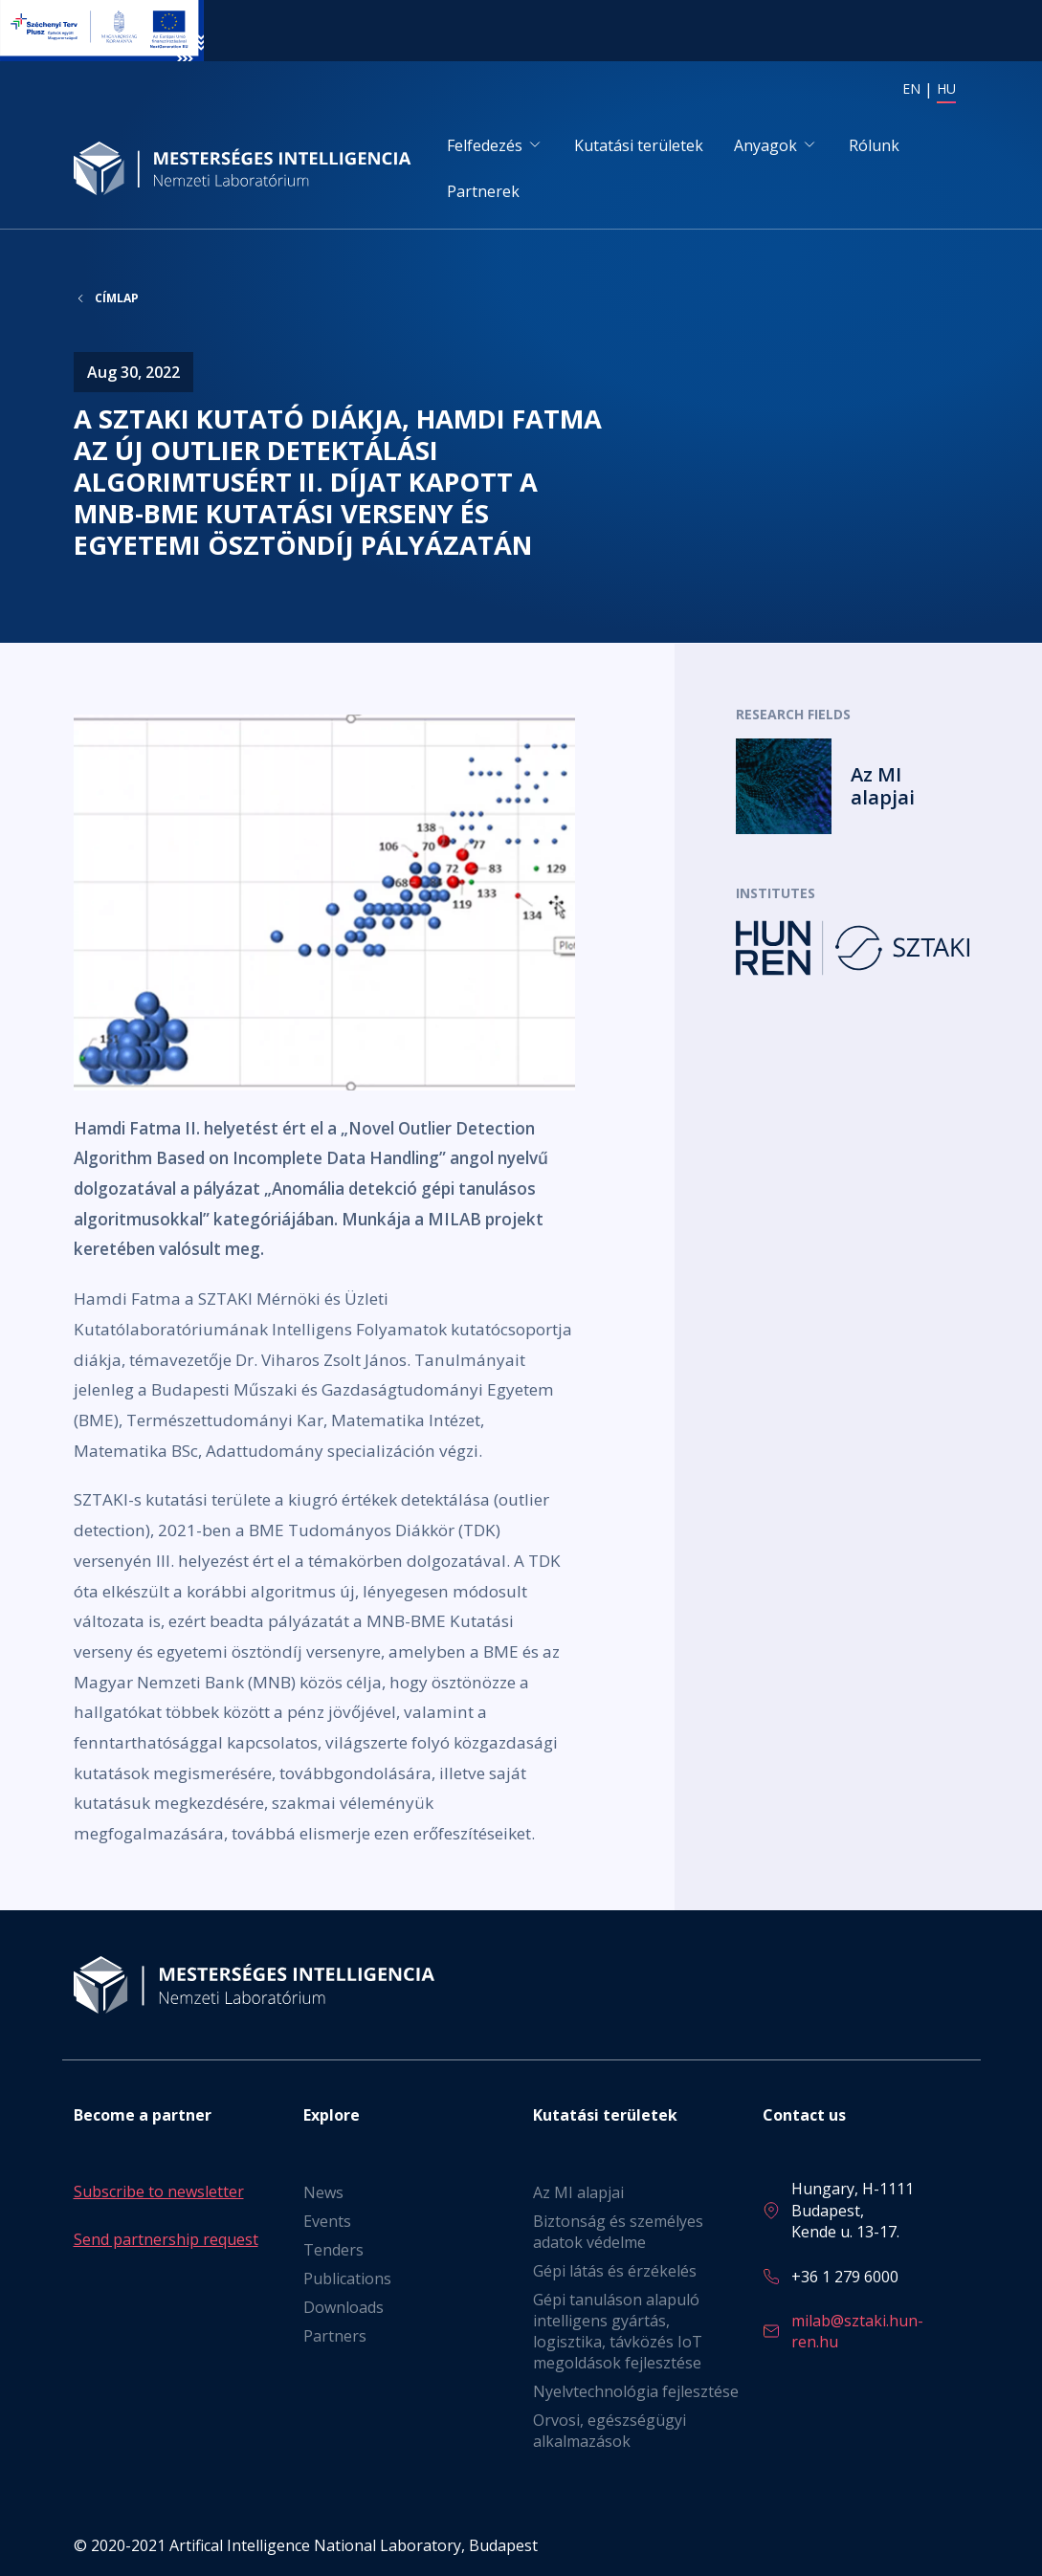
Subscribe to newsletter (159, 2191)
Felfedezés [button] (484, 145)
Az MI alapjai (578, 2192)
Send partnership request (166, 2239)
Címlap (117, 298)
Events (327, 2221)
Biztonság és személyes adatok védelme (618, 2232)
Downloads (343, 2307)
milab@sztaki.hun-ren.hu (857, 2331)
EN (911, 88)
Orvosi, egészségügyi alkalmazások (609, 2431)
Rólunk (874, 145)
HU (946, 88)
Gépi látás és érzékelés (615, 2270)
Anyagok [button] (765, 145)
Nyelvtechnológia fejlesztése (636, 2391)
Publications (347, 2278)
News (323, 2192)
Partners (334, 2335)
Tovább (852, 786)
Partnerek (483, 191)
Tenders (333, 2249)
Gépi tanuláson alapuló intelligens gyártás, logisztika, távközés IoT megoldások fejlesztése (617, 2331)
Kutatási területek (638, 145)
